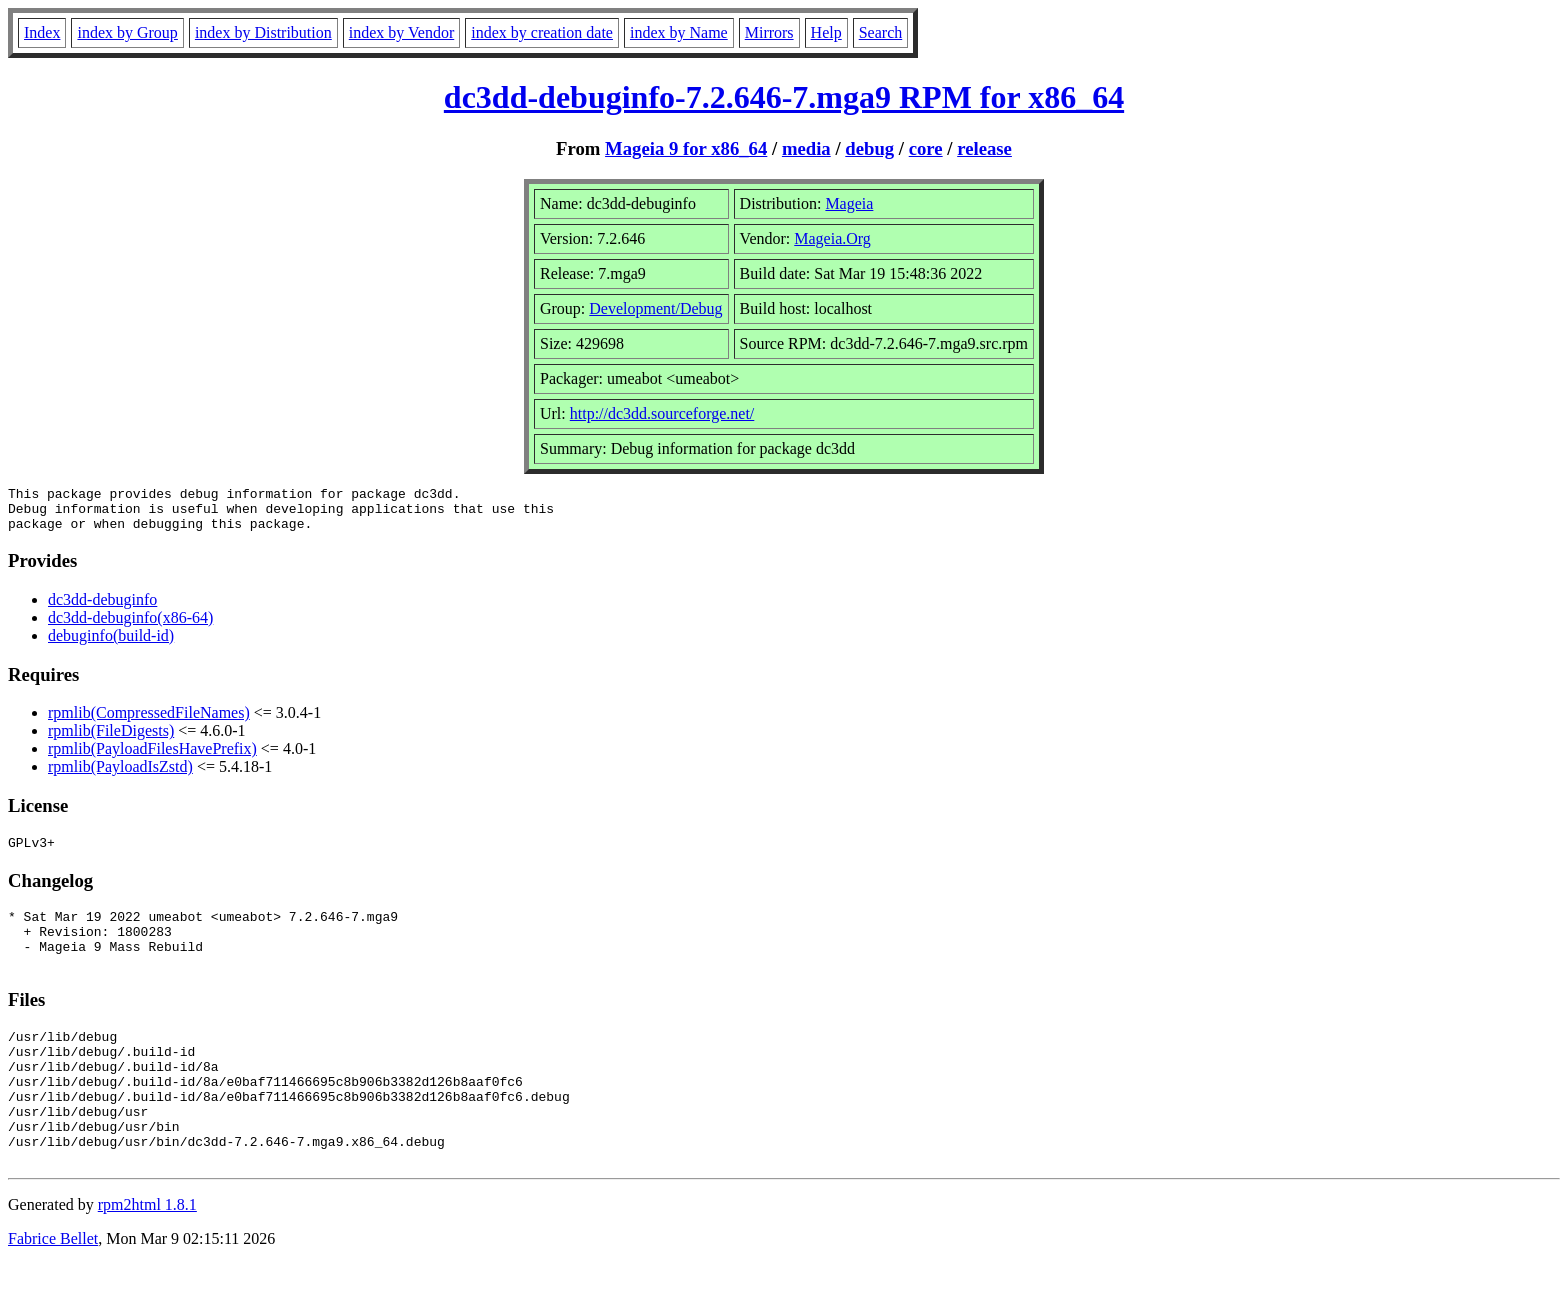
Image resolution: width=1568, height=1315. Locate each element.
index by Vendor (401, 32)
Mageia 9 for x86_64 (686, 148)
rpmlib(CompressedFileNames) (149, 721)
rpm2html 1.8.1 (147, 1255)
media (806, 148)
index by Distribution (263, 32)
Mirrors (769, 32)
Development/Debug (655, 308)
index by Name (679, 32)
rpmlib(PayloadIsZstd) (120, 775)
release (984, 148)
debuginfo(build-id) (111, 644)
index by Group (127, 32)
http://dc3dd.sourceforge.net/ (662, 413)
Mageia (849, 203)
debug (869, 148)
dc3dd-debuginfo (102, 608)
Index (42, 32)
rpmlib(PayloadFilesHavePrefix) (152, 757)
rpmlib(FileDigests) (111, 739)
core (926, 148)
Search (881, 32)
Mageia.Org (832, 238)
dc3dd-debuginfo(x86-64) (130, 626)
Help (826, 32)
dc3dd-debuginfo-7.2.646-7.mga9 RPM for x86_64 (784, 97)
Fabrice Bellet (53, 1289)
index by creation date (542, 32)
